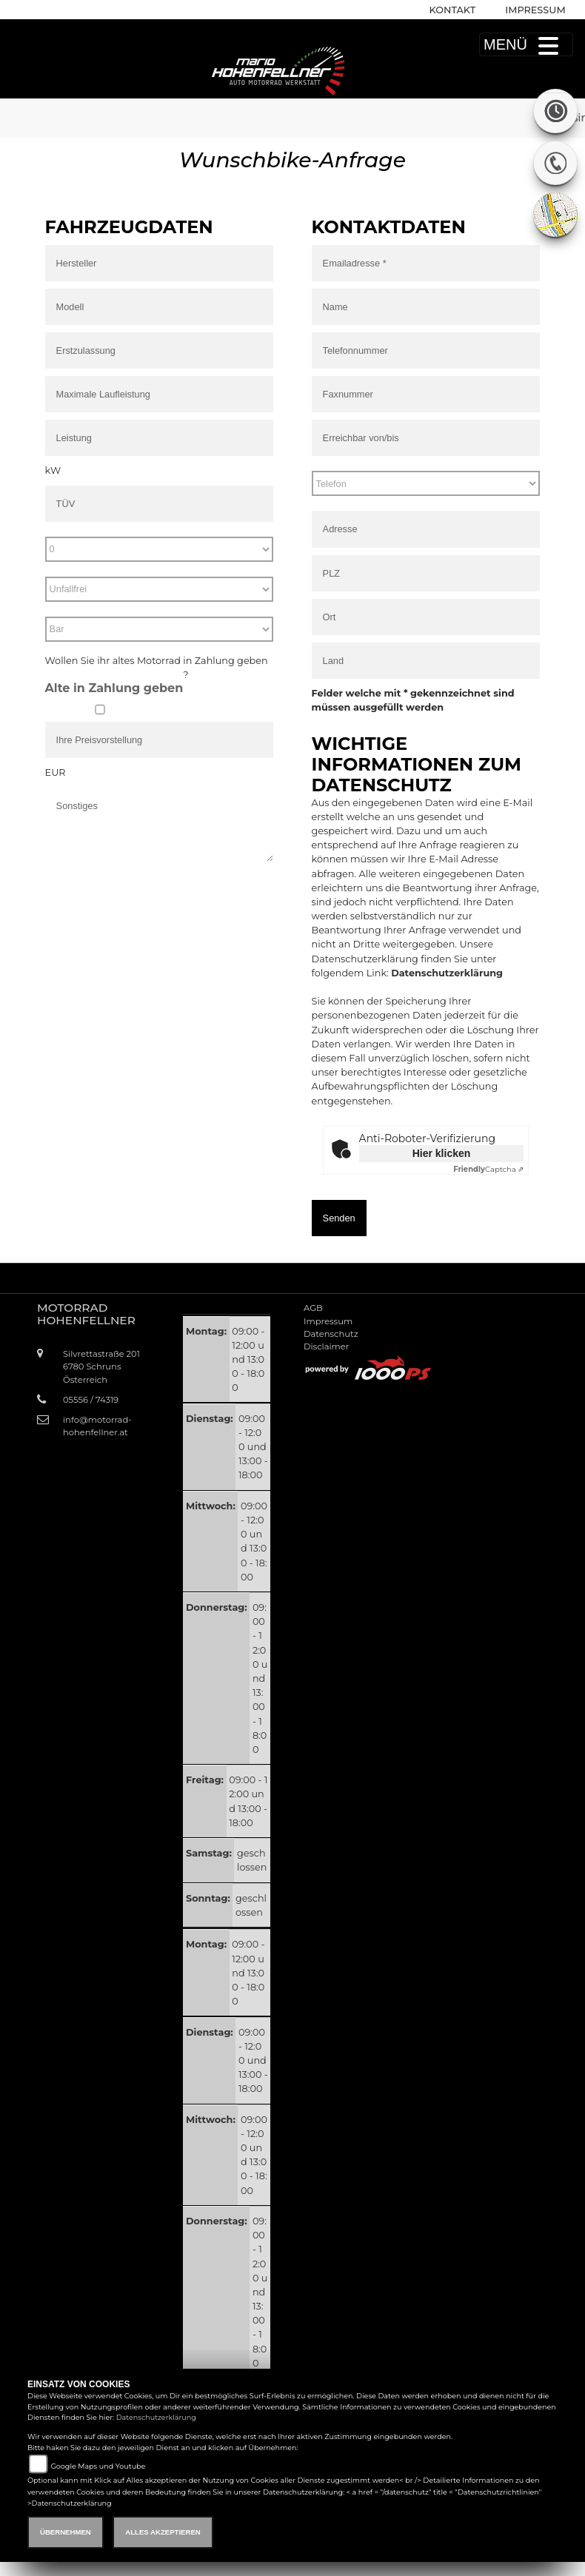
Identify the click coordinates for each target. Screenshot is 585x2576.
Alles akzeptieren (162, 2532)
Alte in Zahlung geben (114, 688)
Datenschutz (331, 1334)
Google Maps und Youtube (97, 2466)
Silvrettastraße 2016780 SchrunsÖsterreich (101, 1366)
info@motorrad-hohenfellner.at (97, 1426)
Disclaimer (326, 1346)
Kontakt (452, 10)
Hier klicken (441, 1153)
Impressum (535, 10)
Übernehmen (65, 2532)
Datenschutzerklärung (447, 973)
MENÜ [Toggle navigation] (526, 44)
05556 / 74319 (90, 1400)
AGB (313, 1308)
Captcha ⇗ (488, 1169)
